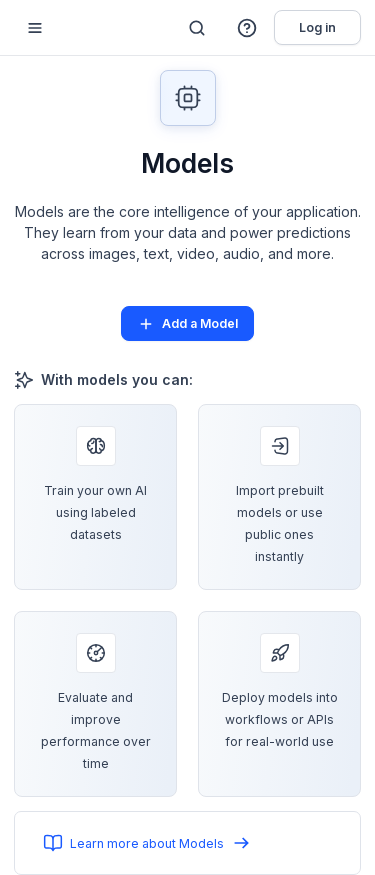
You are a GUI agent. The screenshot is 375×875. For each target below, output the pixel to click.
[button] (248, 28)
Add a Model (187, 324)
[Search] (197, 28)
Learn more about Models (147, 843)
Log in (317, 27)
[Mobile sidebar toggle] (35, 27)
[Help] (248, 28)
